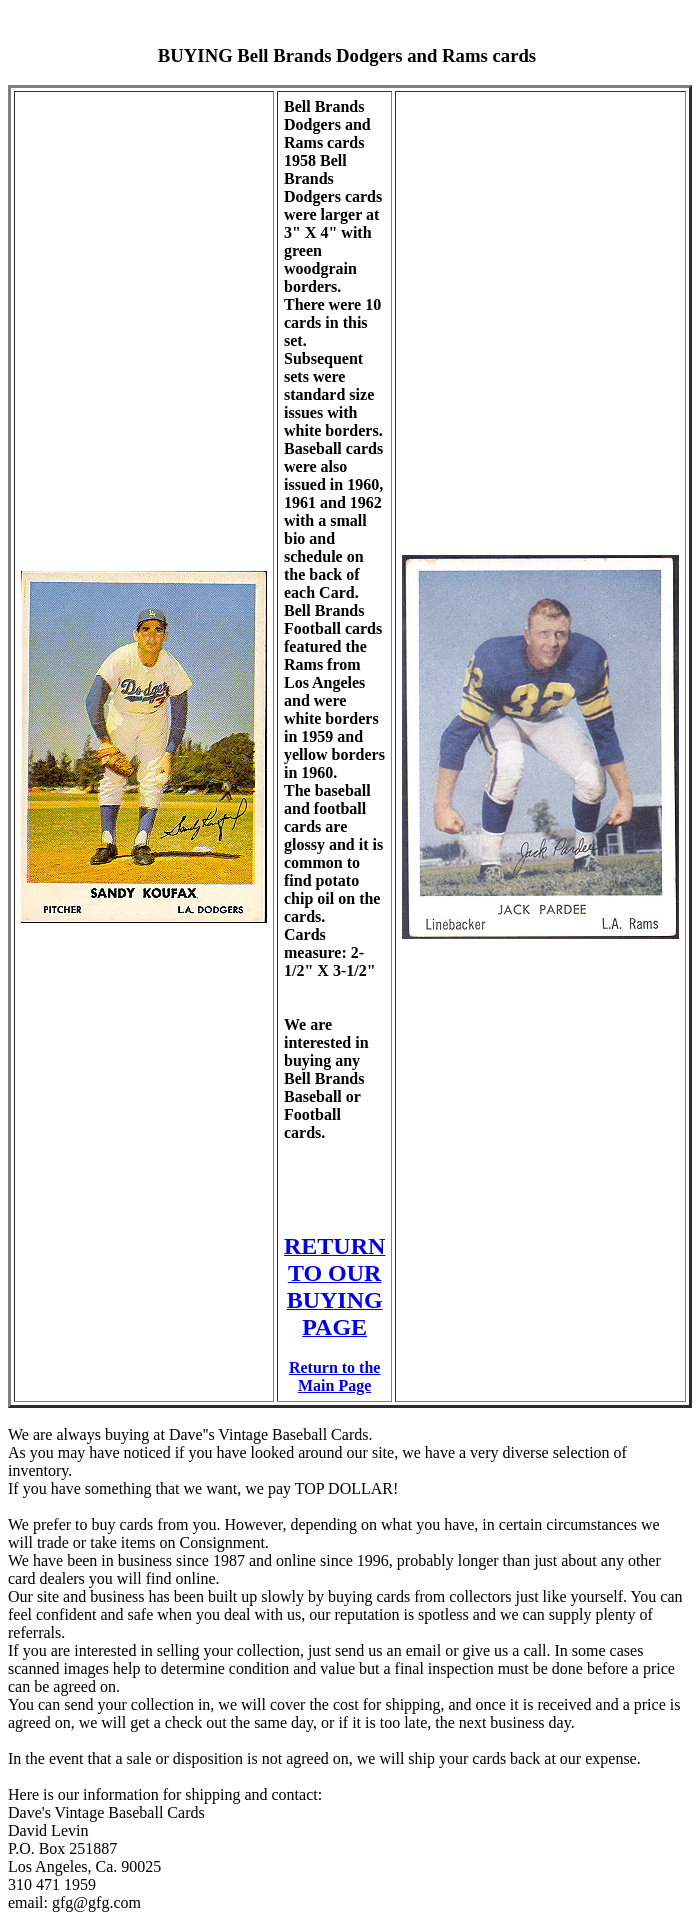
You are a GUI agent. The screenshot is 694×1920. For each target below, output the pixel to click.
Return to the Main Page (335, 1376)
